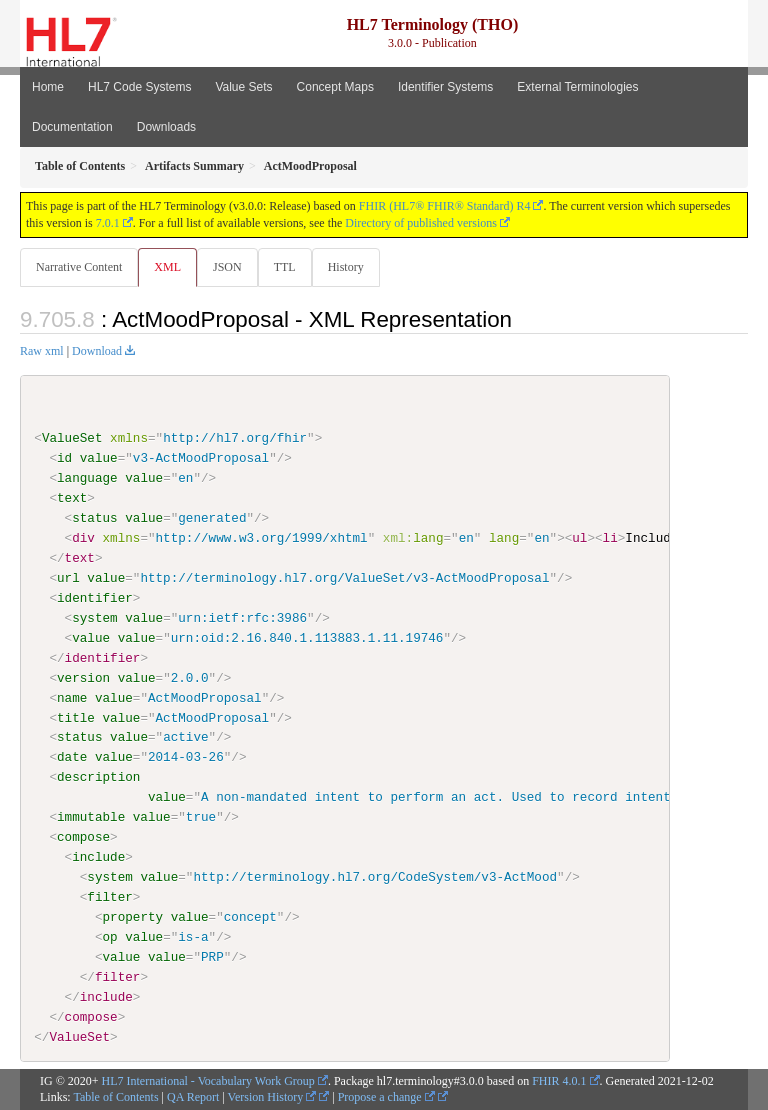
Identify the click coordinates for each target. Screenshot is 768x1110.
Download (97, 351)
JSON (227, 267)
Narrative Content (79, 267)
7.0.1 (108, 223)
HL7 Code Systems (139, 87)
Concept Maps (335, 87)
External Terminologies (577, 87)
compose (83, 837)
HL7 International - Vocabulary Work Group (208, 1080)
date (72, 757)
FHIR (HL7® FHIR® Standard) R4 (445, 206)
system (94, 618)
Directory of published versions (421, 223)
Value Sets (243, 87)
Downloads (166, 127)
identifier (95, 598)
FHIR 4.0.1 (559, 1080)
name (72, 697)
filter (109, 897)
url (68, 578)
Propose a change (386, 1097)
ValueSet (72, 438)
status (94, 518)
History (346, 267)
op (109, 937)
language (87, 478)
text (72, 498)
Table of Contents (115, 1097)
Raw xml (42, 351)
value (99, 458)
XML (167, 267)
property (132, 917)
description (98, 777)
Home (48, 87)
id (64, 458)
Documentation (72, 127)
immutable (91, 817)
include (98, 857)
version (83, 677)
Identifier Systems (445, 87)
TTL (285, 267)
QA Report (193, 1097)
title (76, 717)
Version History (272, 1097)
